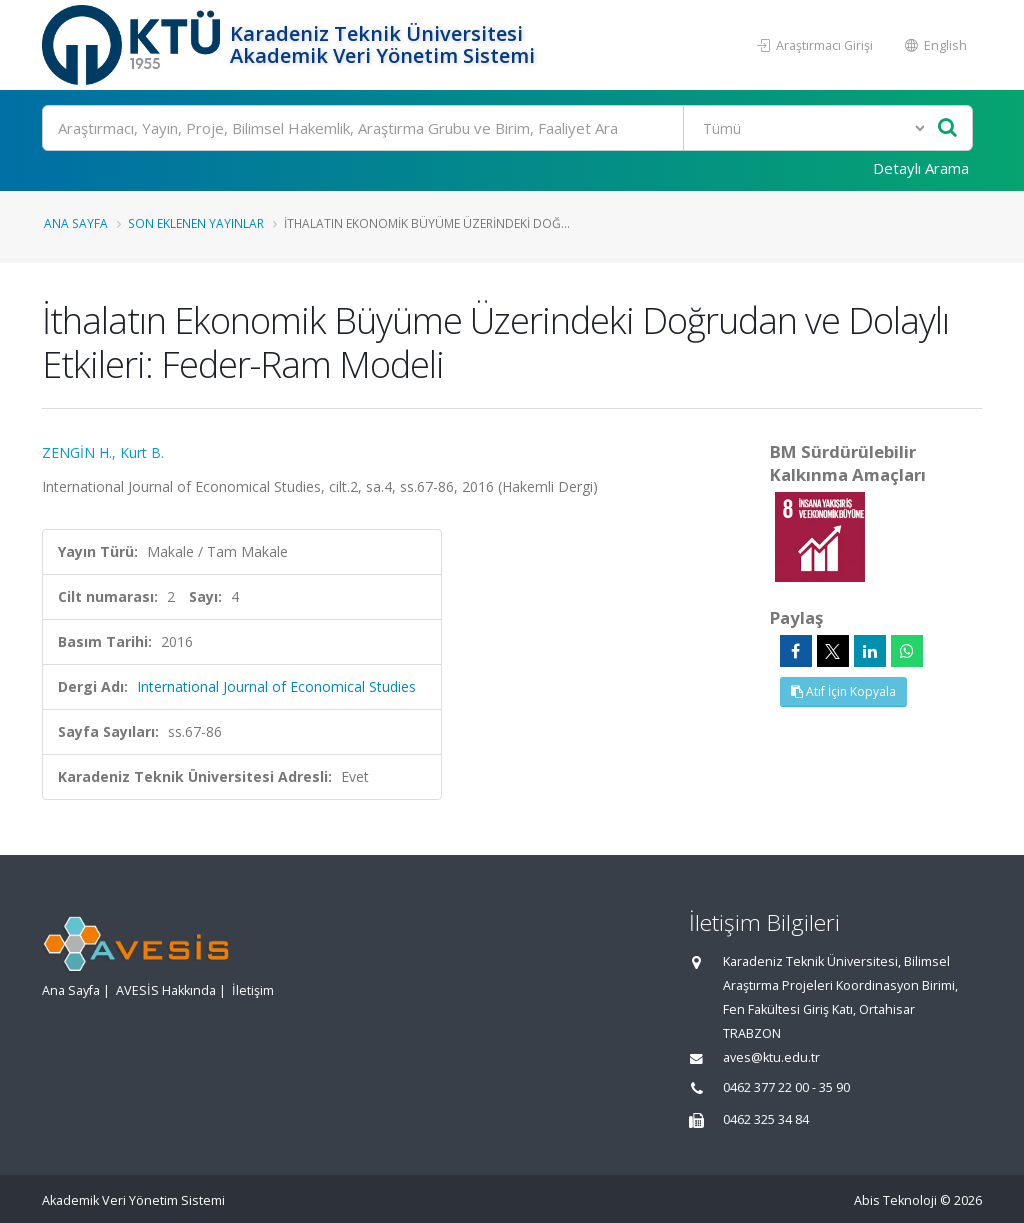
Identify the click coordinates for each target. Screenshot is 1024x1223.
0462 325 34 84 (766, 1119)
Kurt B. (142, 452)
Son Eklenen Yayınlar (196, 223)
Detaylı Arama (921, 168)
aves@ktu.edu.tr (771, 1057)
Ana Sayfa (76, 223)
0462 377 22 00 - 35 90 (786, 1087)
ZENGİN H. (77, 452)
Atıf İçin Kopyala (843, 691)
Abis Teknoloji (895, 1200)
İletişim (253, 990)
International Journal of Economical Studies (276, 686)
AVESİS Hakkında (166, 990)
